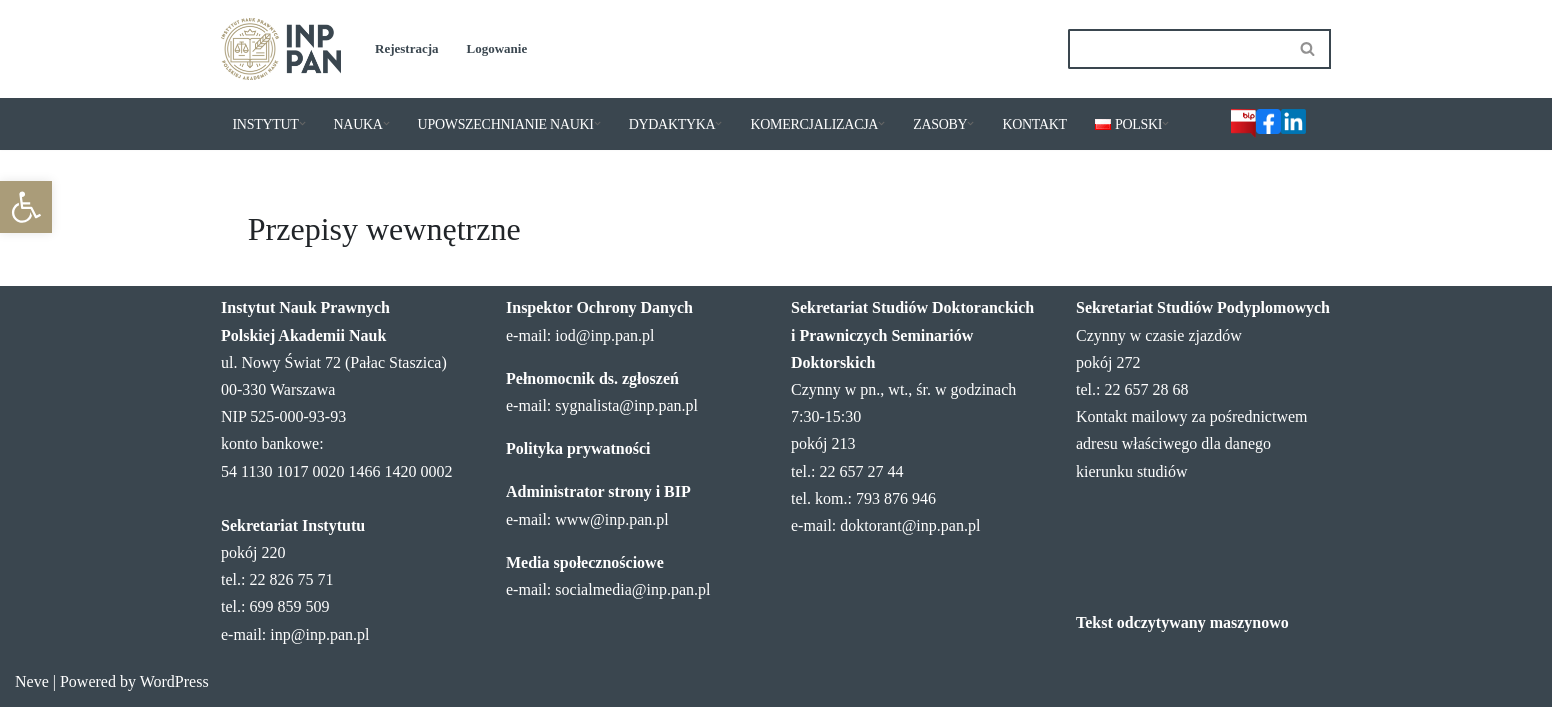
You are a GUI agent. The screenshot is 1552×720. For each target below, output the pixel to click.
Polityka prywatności (578, 461)
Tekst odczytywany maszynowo (1182, 635)
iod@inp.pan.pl (604, 348)
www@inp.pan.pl (611, 532)
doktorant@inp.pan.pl (910, 538)
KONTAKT (1034, 124)
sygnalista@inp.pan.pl (626, 418)
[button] (302, 123)
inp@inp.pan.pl (319, 647)
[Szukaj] (1177, 49)
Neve (32, 694)
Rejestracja (407, 48)
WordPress (174, 694)
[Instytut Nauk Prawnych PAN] (281, 49)
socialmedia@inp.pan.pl (632, 602)
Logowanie (497, 48)
